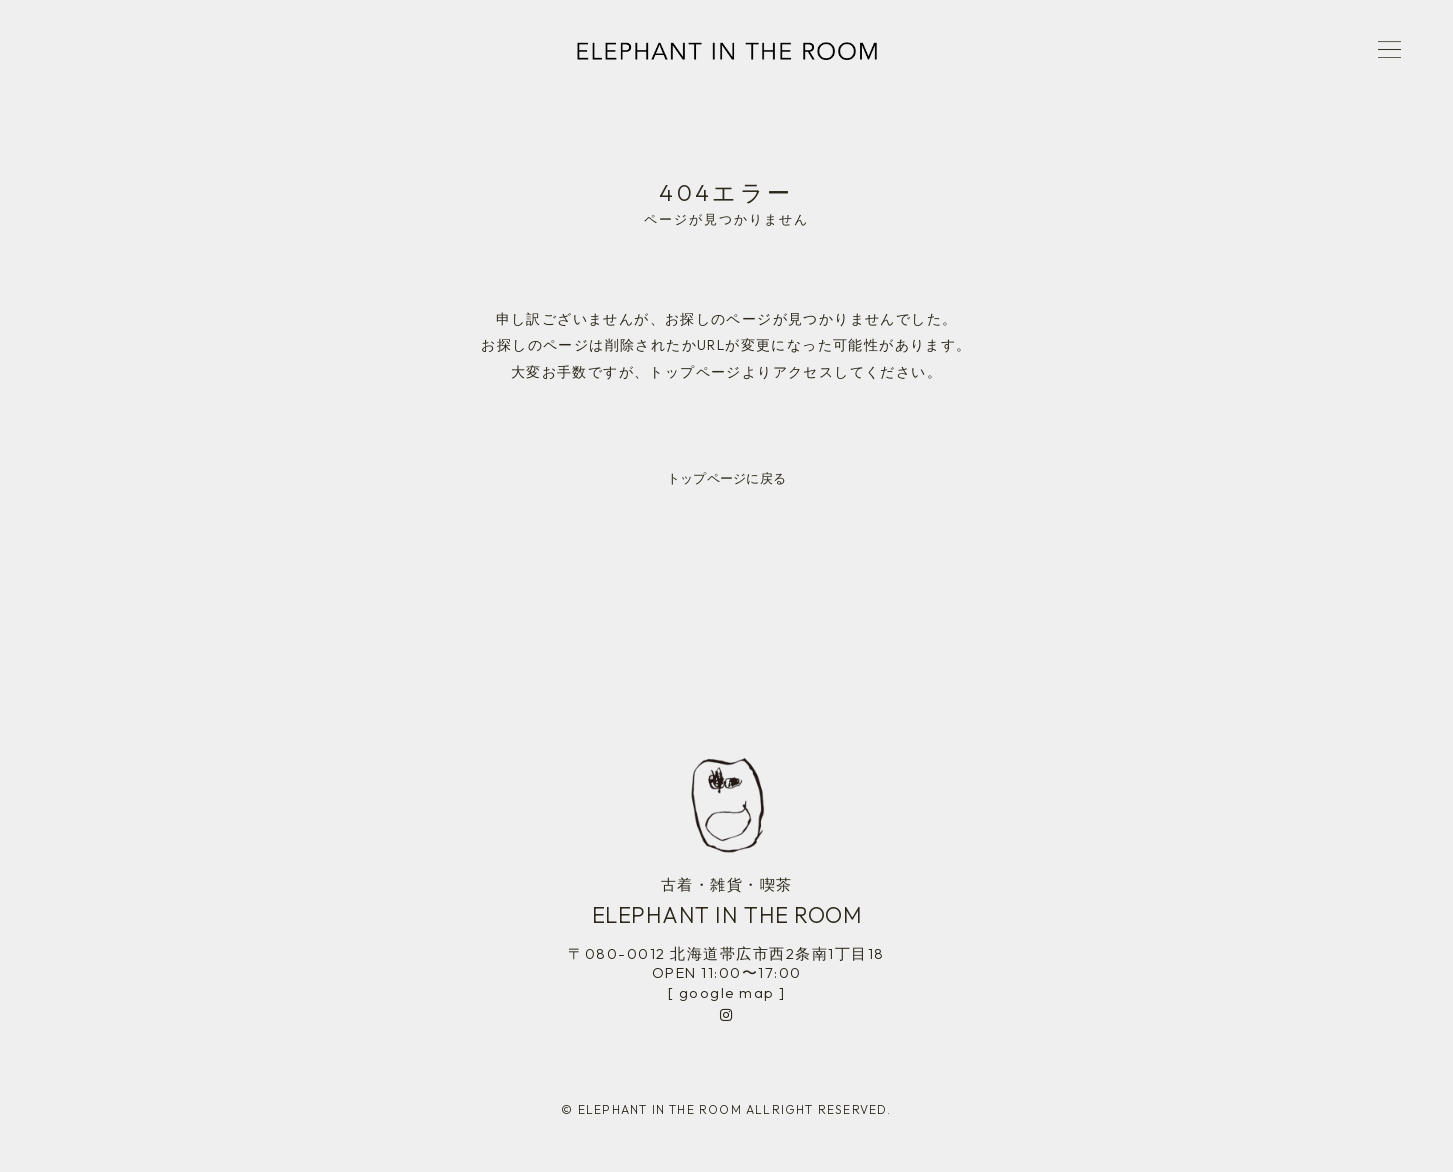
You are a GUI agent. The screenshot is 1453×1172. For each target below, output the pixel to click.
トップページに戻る (727, 478)
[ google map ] (727, 992)
